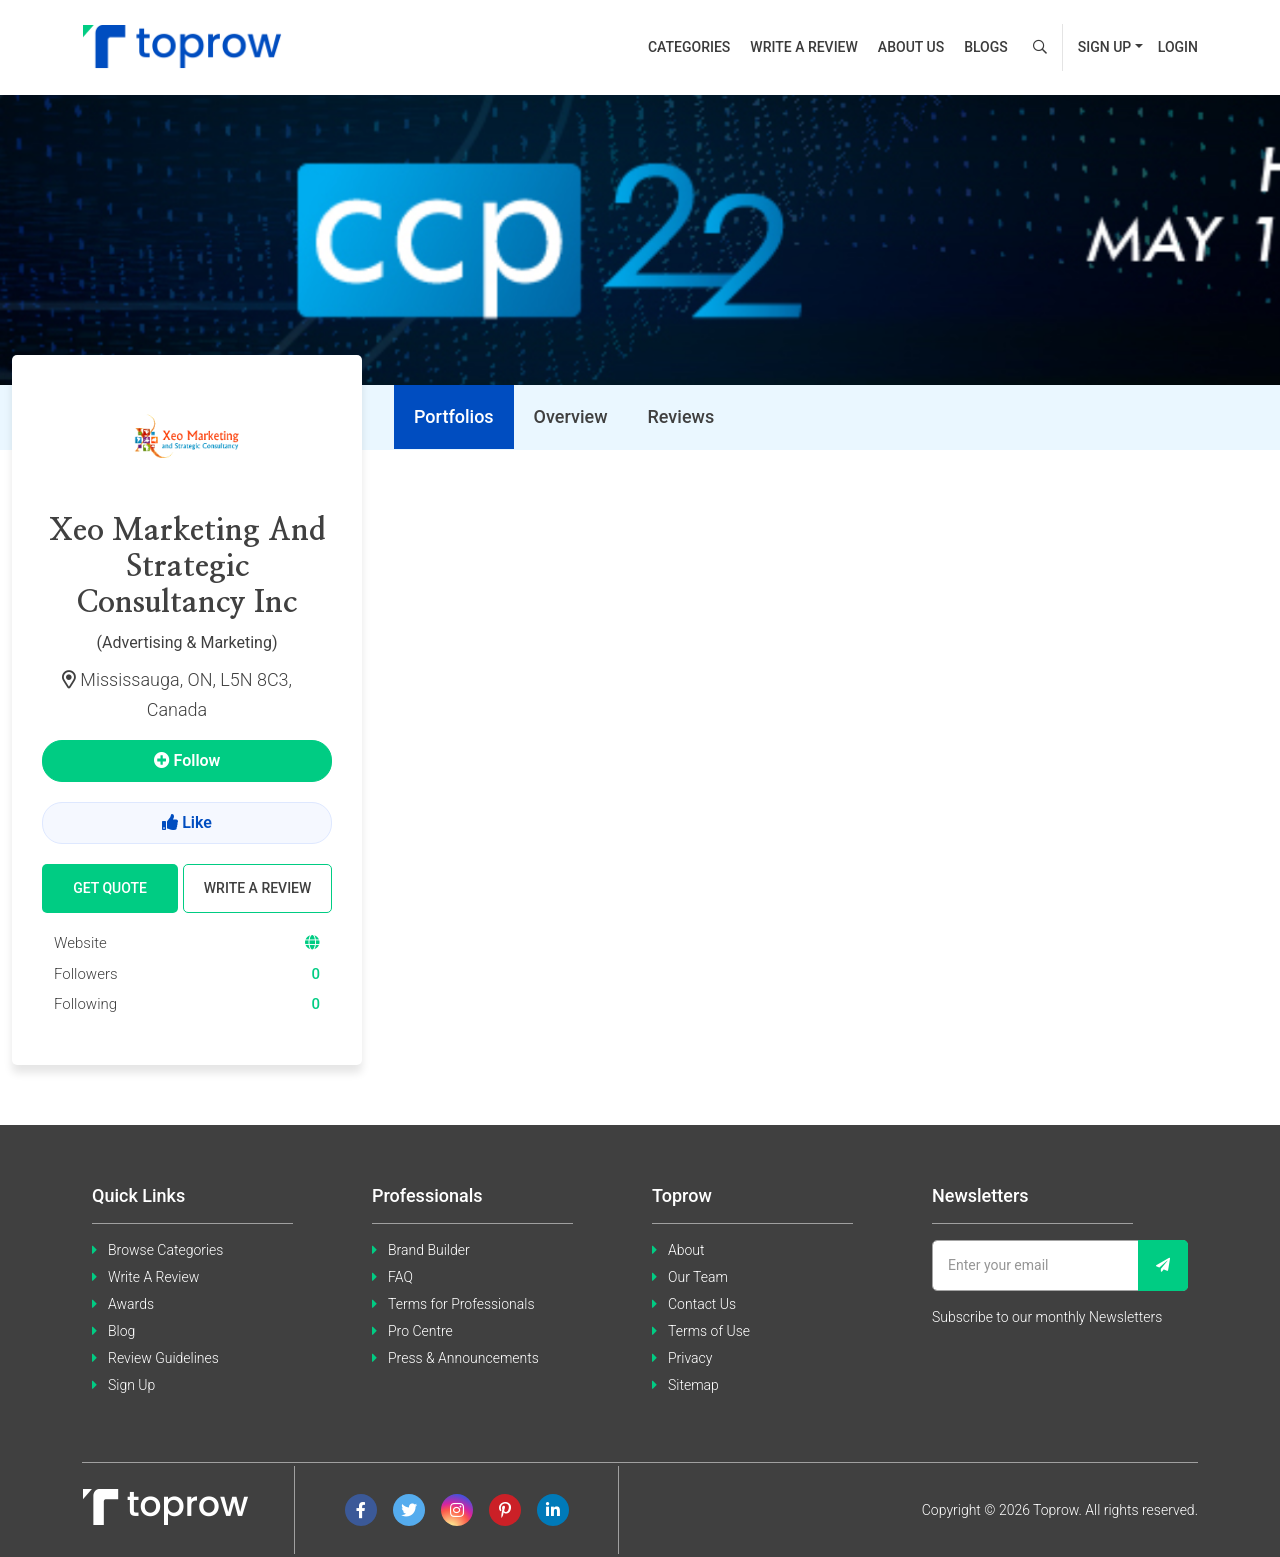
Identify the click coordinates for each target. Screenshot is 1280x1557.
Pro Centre (420, 1331)
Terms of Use (709, 1331)
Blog (121, 1331)
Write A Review (153, 1277)
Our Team (698, 1277)
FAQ (400, 1277)
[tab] (454, 417)
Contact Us (702, 1304)
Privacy (690, 1358)
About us (911, 47)
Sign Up (131, 1385)
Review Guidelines (163, 1358)
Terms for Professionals (461, 1304)
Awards (131, 1304)
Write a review (804, 47)
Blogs (986, 47)
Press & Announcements (463, 1358)
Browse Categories (165, 1250)
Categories (689, 47)
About (686, 1250)
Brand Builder (429, 1250)
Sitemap (693, 1385)
